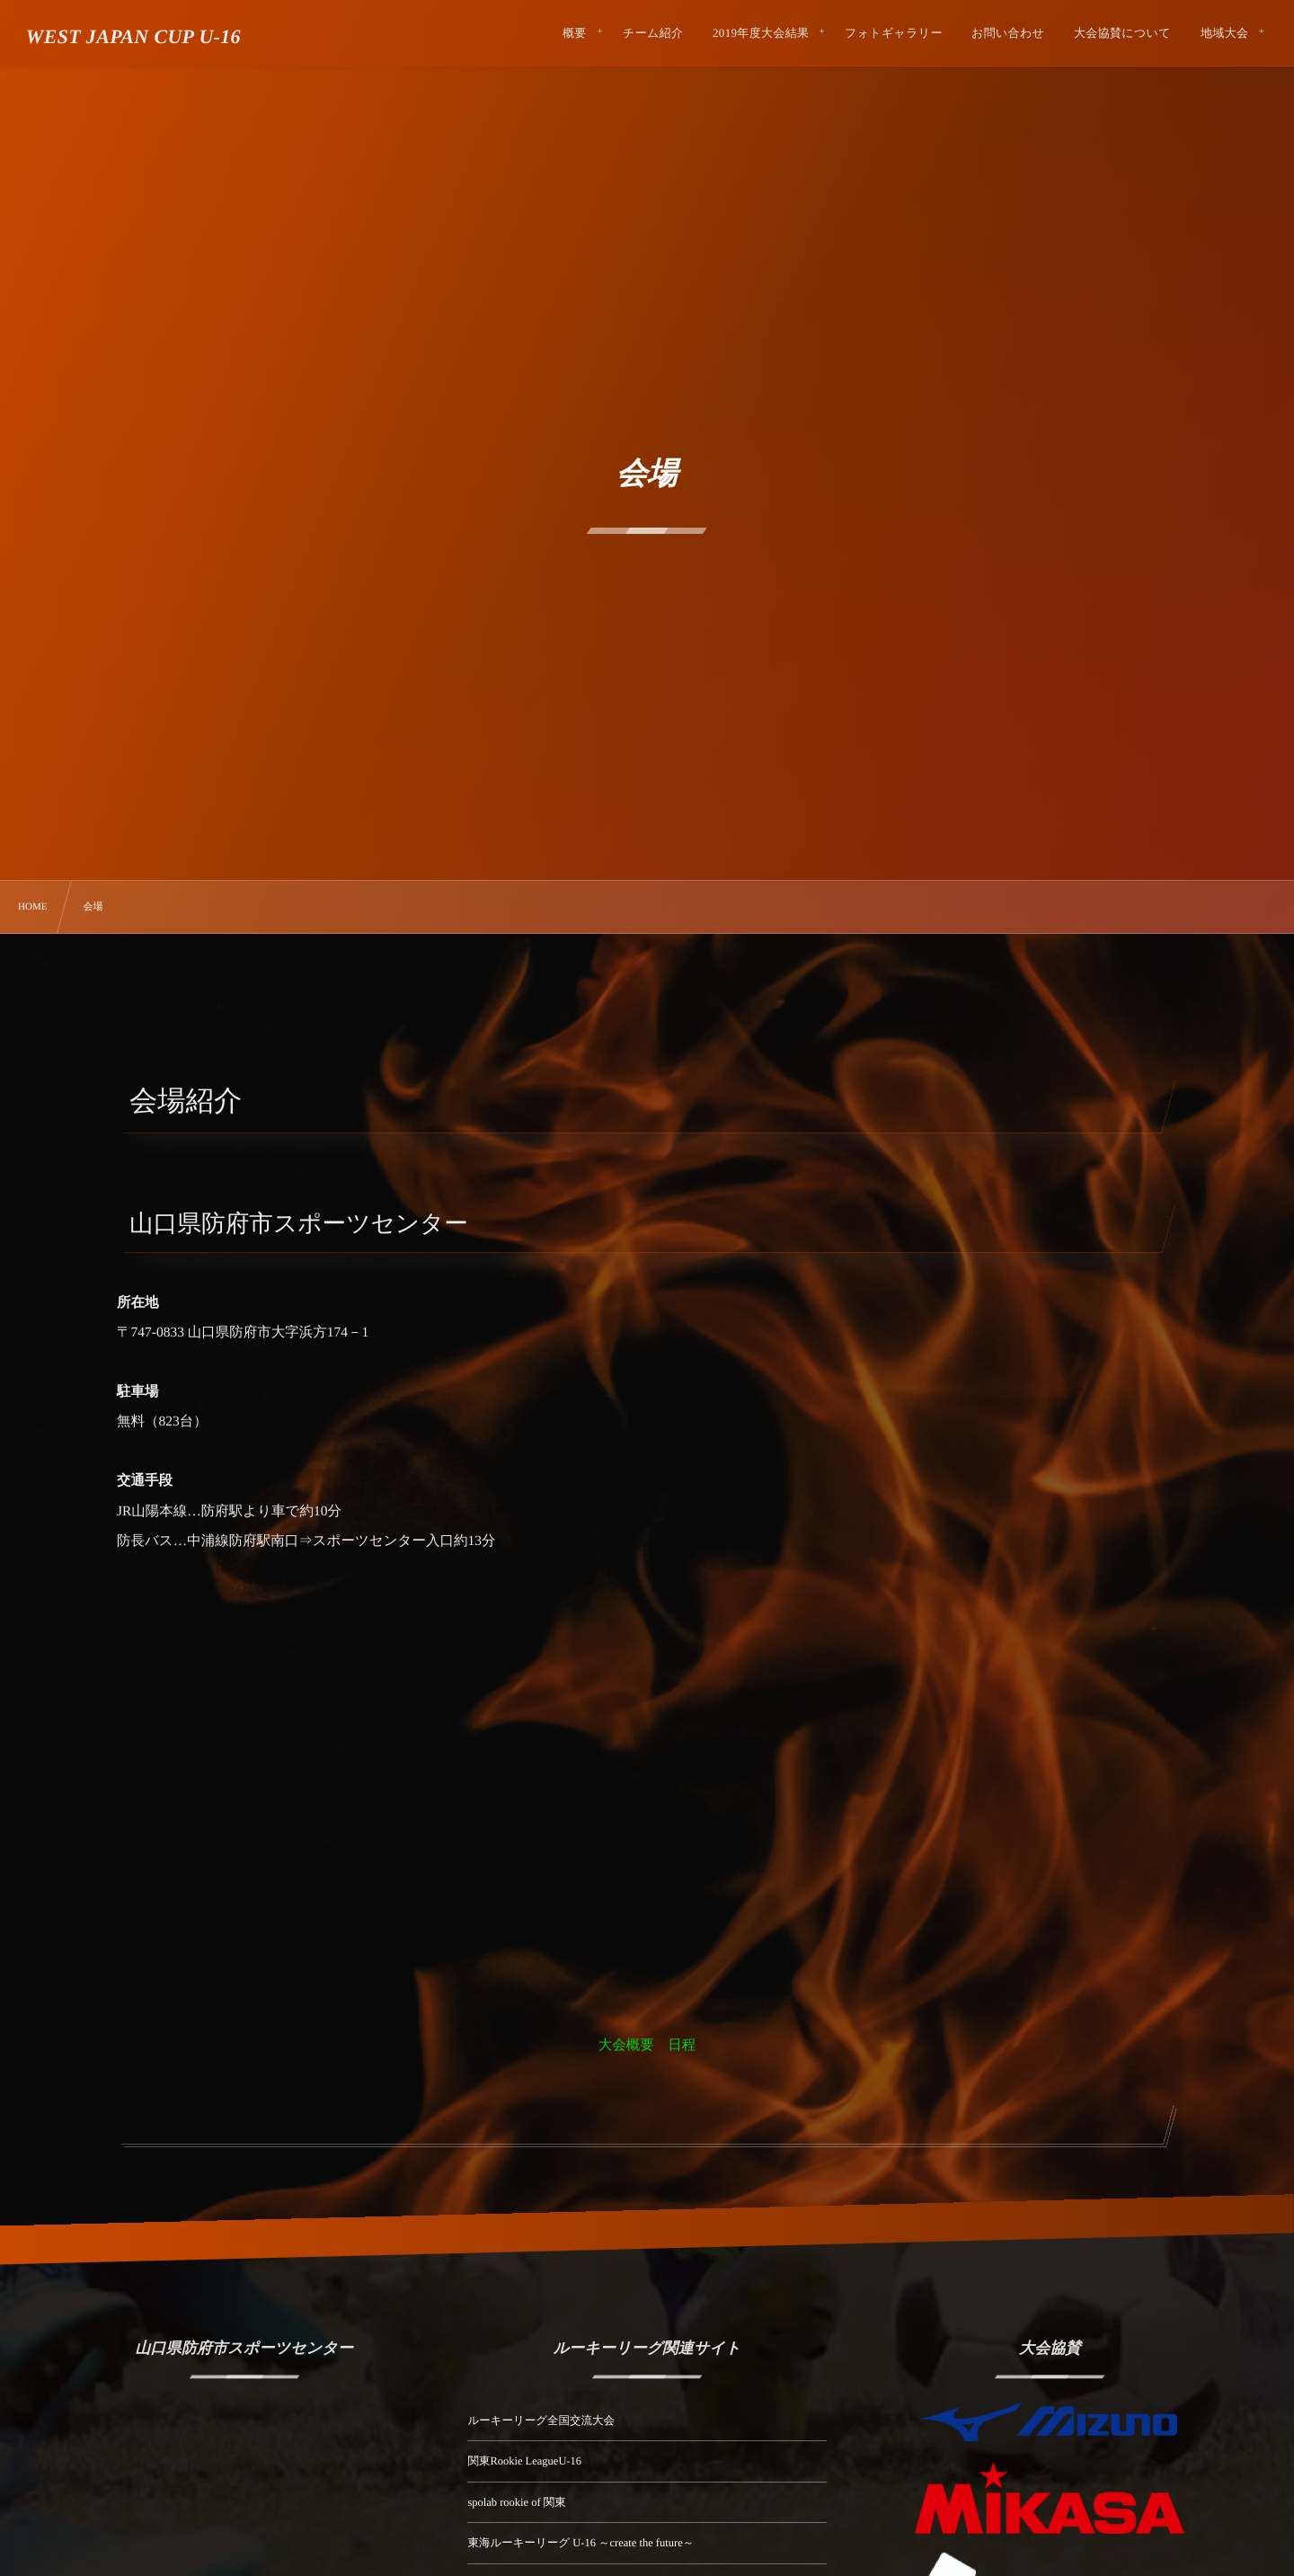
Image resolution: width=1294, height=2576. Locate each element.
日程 (682, 2045)
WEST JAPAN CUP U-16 (133, 37)
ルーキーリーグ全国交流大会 (541, 2420)
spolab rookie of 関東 (516, 2502)
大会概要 (626, 2045)
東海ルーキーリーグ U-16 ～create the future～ (580, 2542)
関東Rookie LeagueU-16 (524, 2461)
